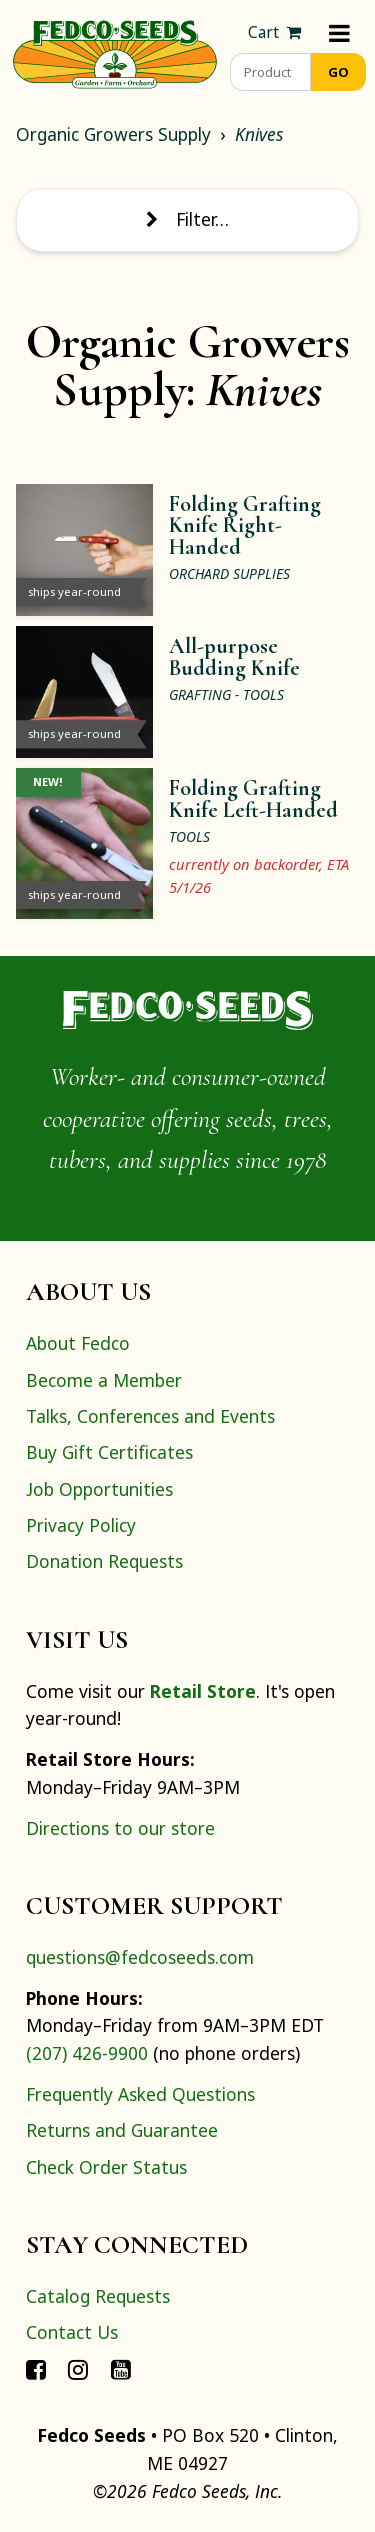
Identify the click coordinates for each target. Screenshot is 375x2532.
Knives (259, 134)
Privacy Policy (81, 1525)
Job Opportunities (99, 1489)
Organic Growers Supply (113, 134)
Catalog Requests (98, 2296)
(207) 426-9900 (87, 2053)
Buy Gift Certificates (109, 1452)
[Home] (115, 52)
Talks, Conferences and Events (150, 1416)
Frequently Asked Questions (140, 2094)
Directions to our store (120, 1828)
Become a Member (104, 1380)
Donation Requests (104, 1561)
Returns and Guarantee (122, 2130)
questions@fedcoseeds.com (140, 1957)
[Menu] (339, 32)
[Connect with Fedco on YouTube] (121, 2369)
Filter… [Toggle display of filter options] (187, 219)
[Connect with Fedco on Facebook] (36, 2369)
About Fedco (78, 1343)
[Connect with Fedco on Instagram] (78, 2369)
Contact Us (72, 2332)
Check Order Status (106, 2167)
